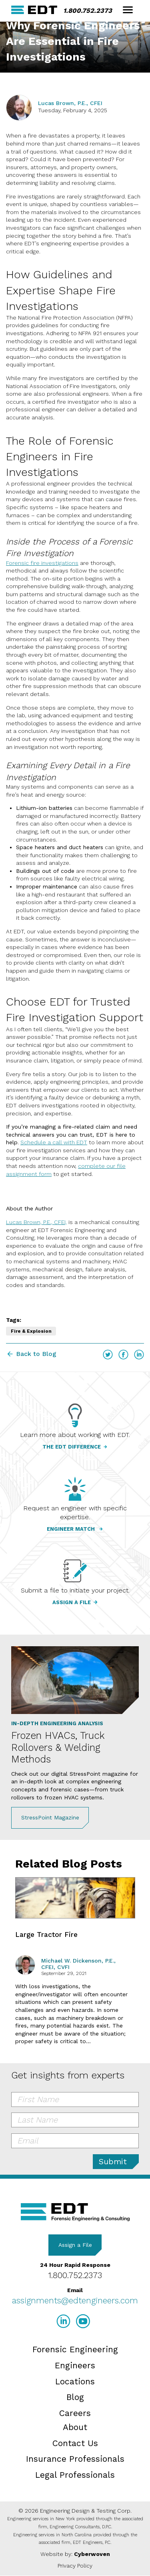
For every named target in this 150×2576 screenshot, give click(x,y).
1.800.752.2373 (87, 10)
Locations (75, 2381)
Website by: (75, 2554)
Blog (75, 2397)
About (75, 2427)
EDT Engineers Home (34, 10)
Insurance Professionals (75, 2459)
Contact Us (75, 2443)
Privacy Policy (75, 2565)
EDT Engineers (75, 2212)
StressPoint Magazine (50, 1817)
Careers (75, 2413)
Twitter (108, 1355)
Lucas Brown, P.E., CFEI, (36, 1222)
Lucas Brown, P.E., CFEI (70, 103)
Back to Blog (36, 1354)
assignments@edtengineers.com (75, 2300)
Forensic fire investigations (42, 563)
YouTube (83, 2321)
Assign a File (75, 2245)
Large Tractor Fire (46, 1934)
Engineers (75, 2365)
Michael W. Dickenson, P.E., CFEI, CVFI (78, 1963)
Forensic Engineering (75, 2349)
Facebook (123, 1355)
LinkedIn (139, 1355)
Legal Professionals (75, 2475)
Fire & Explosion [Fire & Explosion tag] (31, 1331)
